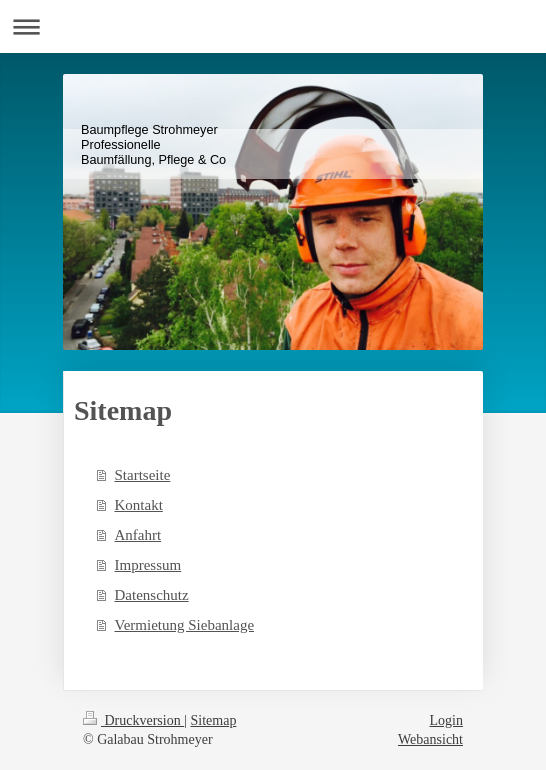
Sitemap (214, 720)
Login (446, 720)
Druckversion (133, 720)
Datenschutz (152, 595)
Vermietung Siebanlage (185, 625)
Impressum (148, 565)
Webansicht (430, 739)
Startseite (143, 475)
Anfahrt (138, 535)
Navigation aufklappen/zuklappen (273, 26)
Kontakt (139, 505)
